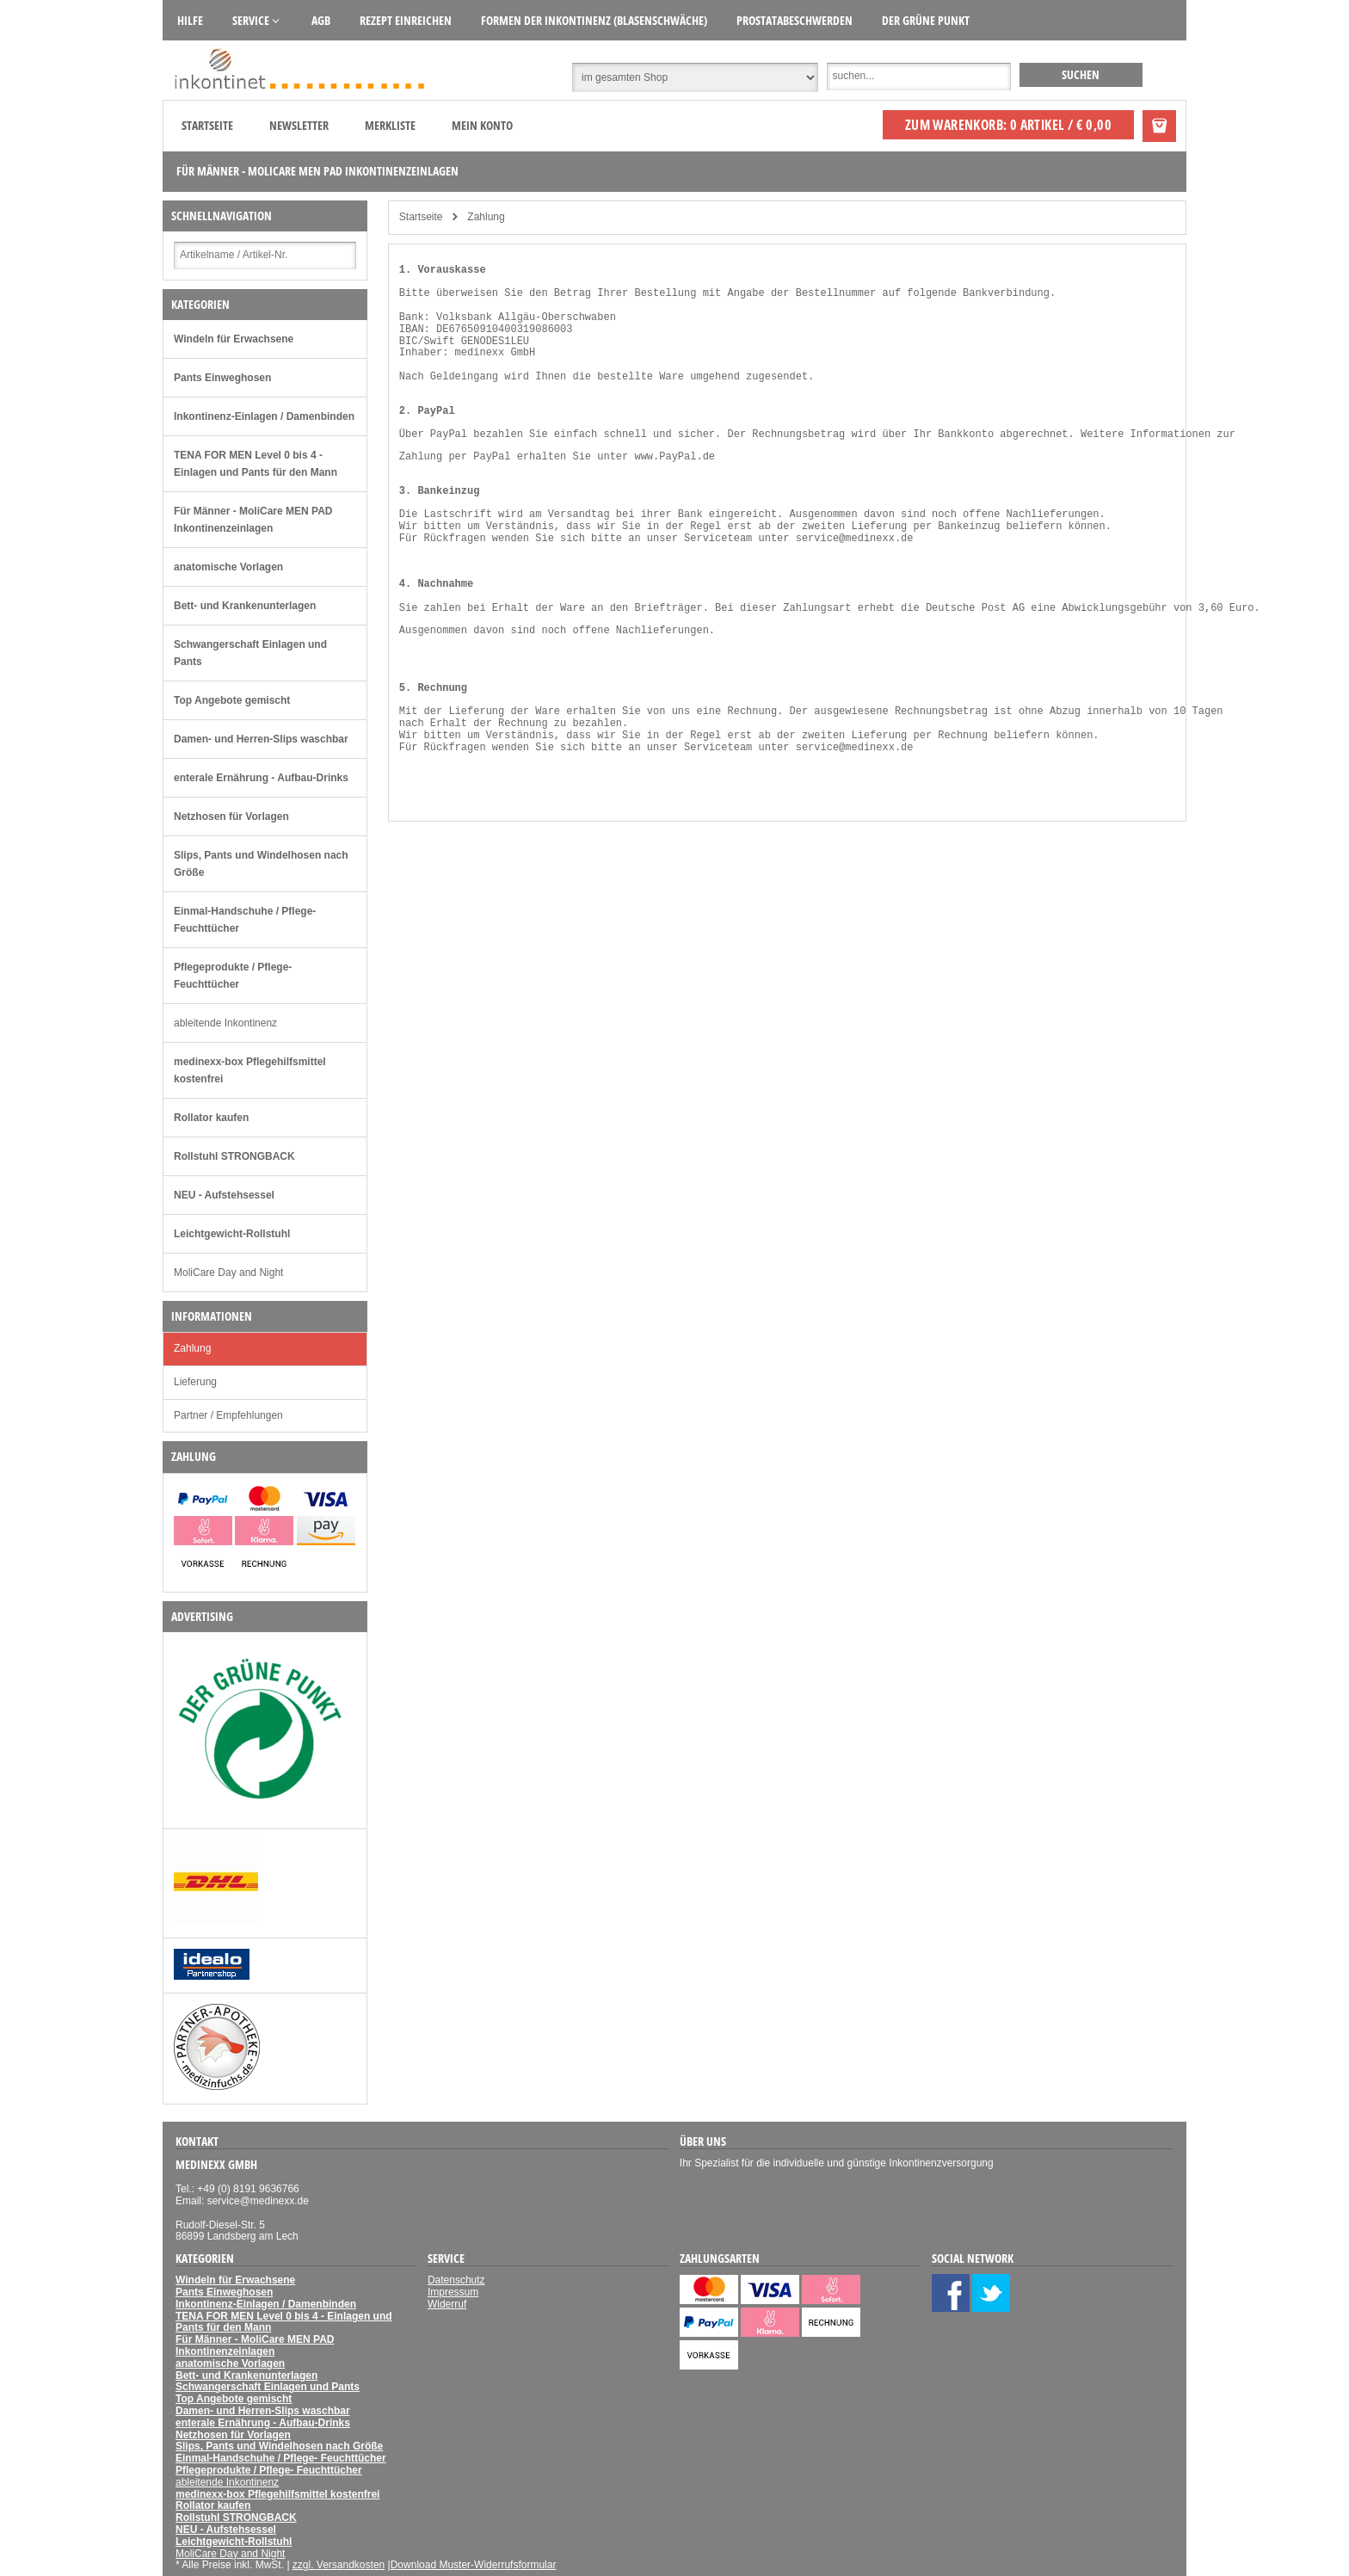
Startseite (207, 125)
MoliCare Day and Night (228, 1272)
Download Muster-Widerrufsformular (474, 2565)
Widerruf (447, 2304)
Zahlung (192, 1348)
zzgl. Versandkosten (339, 2565)
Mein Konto (482, 125)
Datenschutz (456, 2280)
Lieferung (195, 1382)
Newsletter (299, 125)
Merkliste (390, 125)
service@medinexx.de (855, 539)
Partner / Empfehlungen (228, 1415)
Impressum (453, 2292)
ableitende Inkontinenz (225, 1023)
